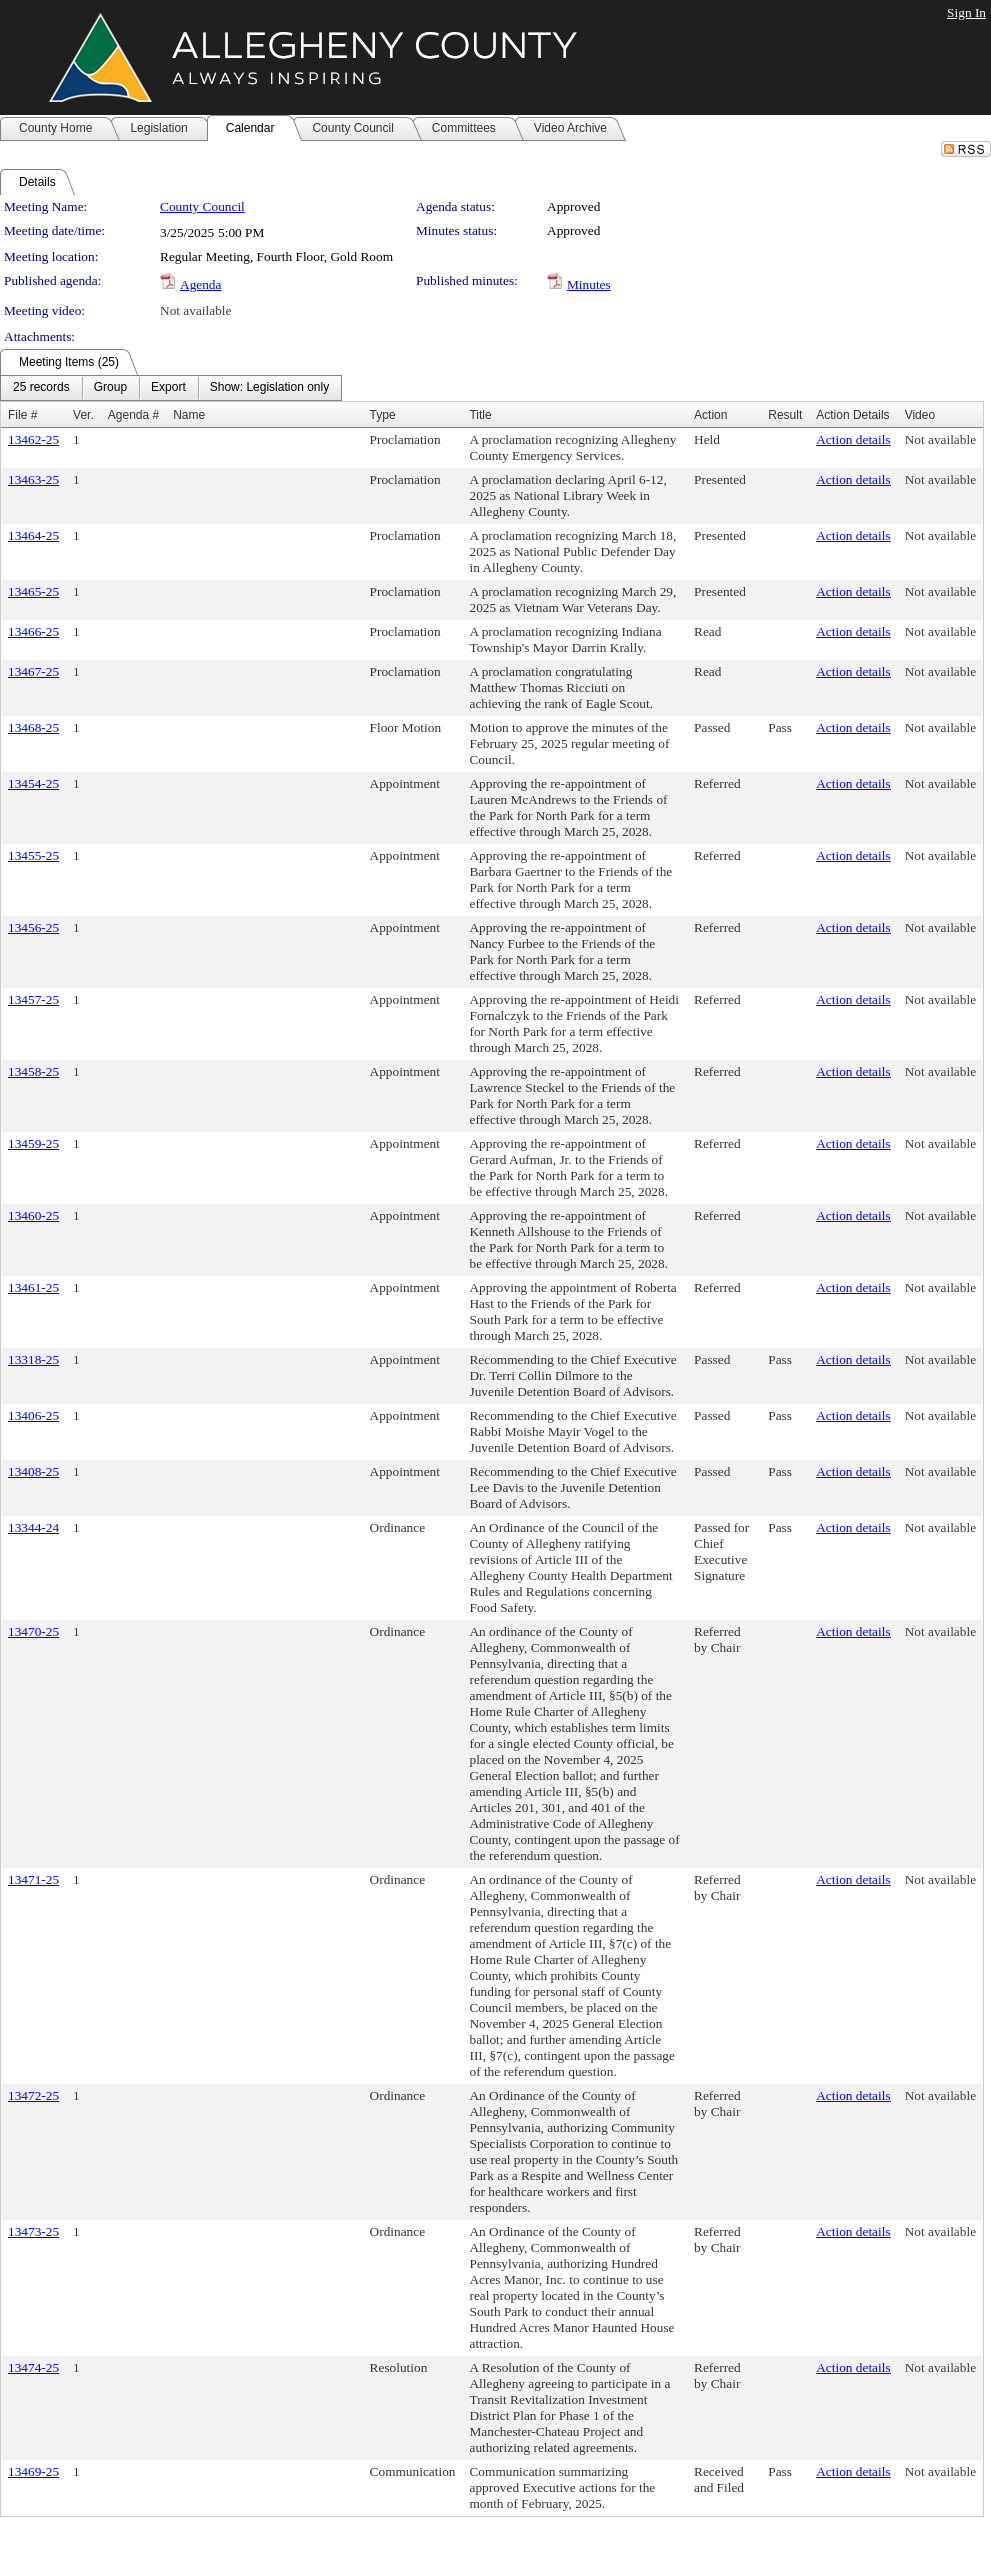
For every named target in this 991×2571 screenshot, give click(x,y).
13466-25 (33, 631)
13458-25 (33, 1071)
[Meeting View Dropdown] (269, 388)
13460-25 (33, 1215)
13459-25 (33, 1143)
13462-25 (33, 439)
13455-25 (33, 855)
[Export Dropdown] (168, 388)
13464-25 (33, 535)
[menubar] (171, 388)
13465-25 (33, 591)
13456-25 (33, 927)
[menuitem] (41, 388)
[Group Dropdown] (110, 388)
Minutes (589, 284)
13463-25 (33, 479)
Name (189, 415)
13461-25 (33, 1287)
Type (383, 415)
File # (22, 415)
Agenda (200, 284)
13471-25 (33, 1879)
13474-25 (33, 2367)
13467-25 (33, 671)
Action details (853, 439)
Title (480, 415)
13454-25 (33, 783)
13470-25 (33, 1631)
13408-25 (33, 1471)
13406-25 (33, 1415)
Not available (195, 310)
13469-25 (33, 2471)
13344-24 (33, 1527)
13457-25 (33, 999)
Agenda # (133, 415)
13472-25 (33, 2095)
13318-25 (33, 1359)
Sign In (966, 12)
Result (785, 415)
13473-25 (33, 2231)
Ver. (83, 415)
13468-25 (33, 727)
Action (710, 415)
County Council (202, 206)
